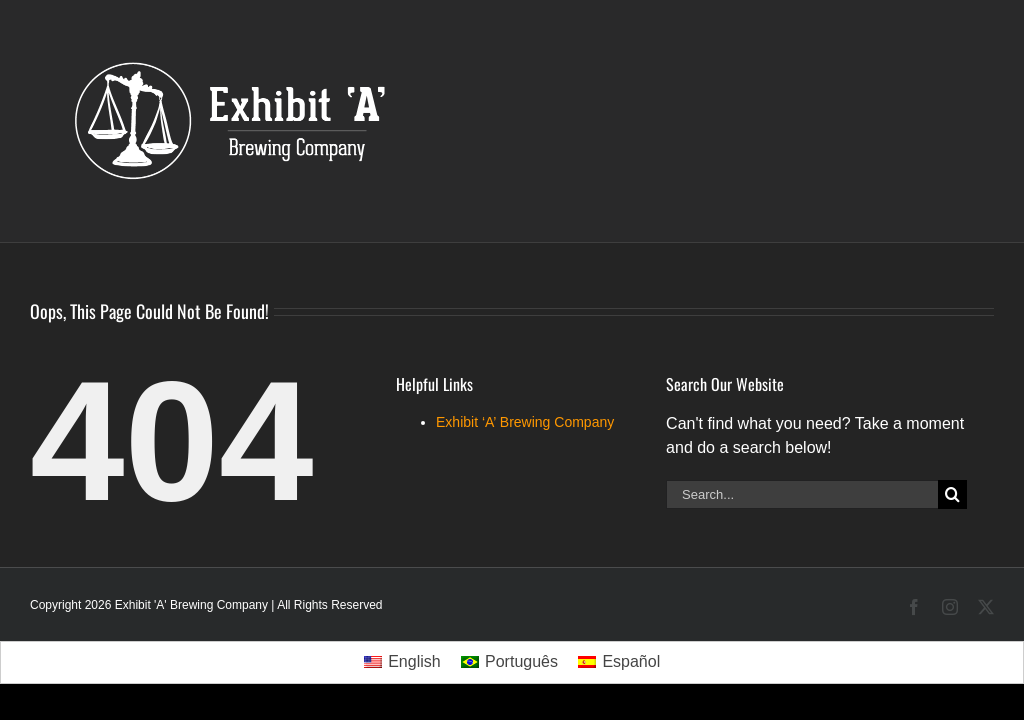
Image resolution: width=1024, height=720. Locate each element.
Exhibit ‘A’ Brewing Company (525, 422)
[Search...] (802, 494)
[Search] (952, 494)
